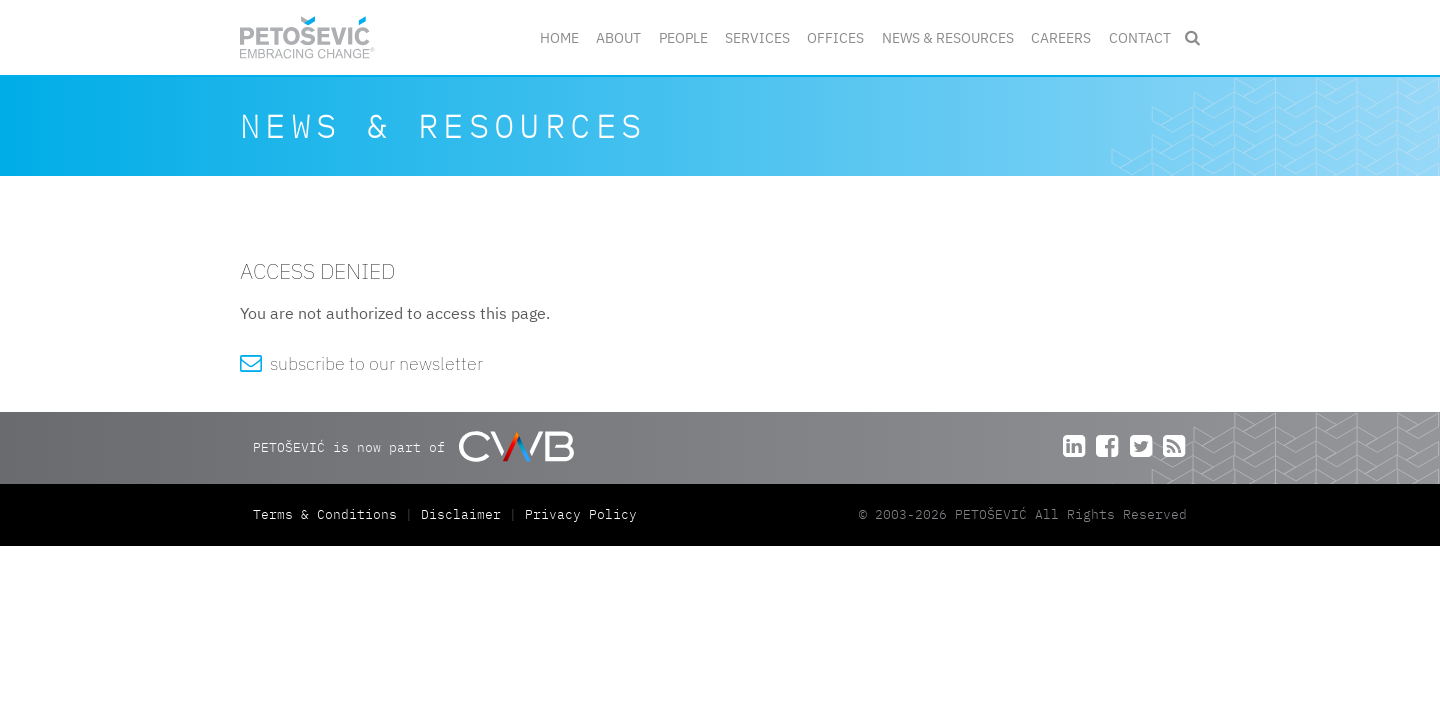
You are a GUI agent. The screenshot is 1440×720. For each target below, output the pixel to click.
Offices (835, 37)
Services (757, 37)
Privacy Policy (581, 514)
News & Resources (948, 37)
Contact (1140, 37)
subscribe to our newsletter (361, 363)
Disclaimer (461, 514)
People (683, 37)
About (618, 37)
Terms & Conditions (329, 514)
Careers (1061, 37)
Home (559, 37)
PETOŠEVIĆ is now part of (413, 446)
